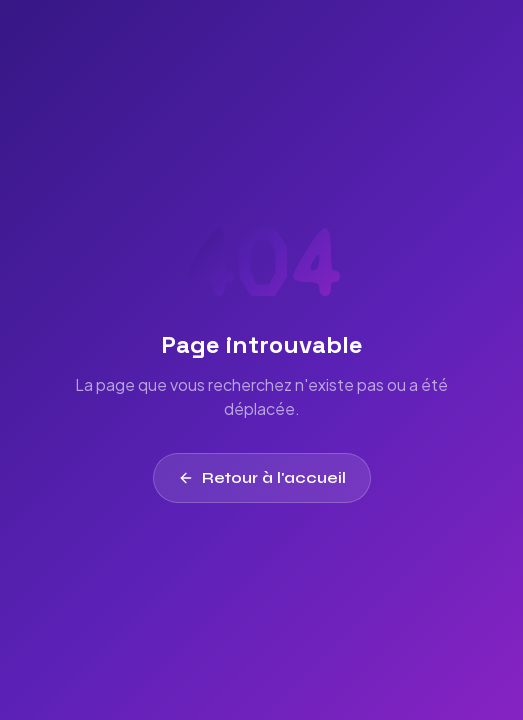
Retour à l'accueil (262, 477)
